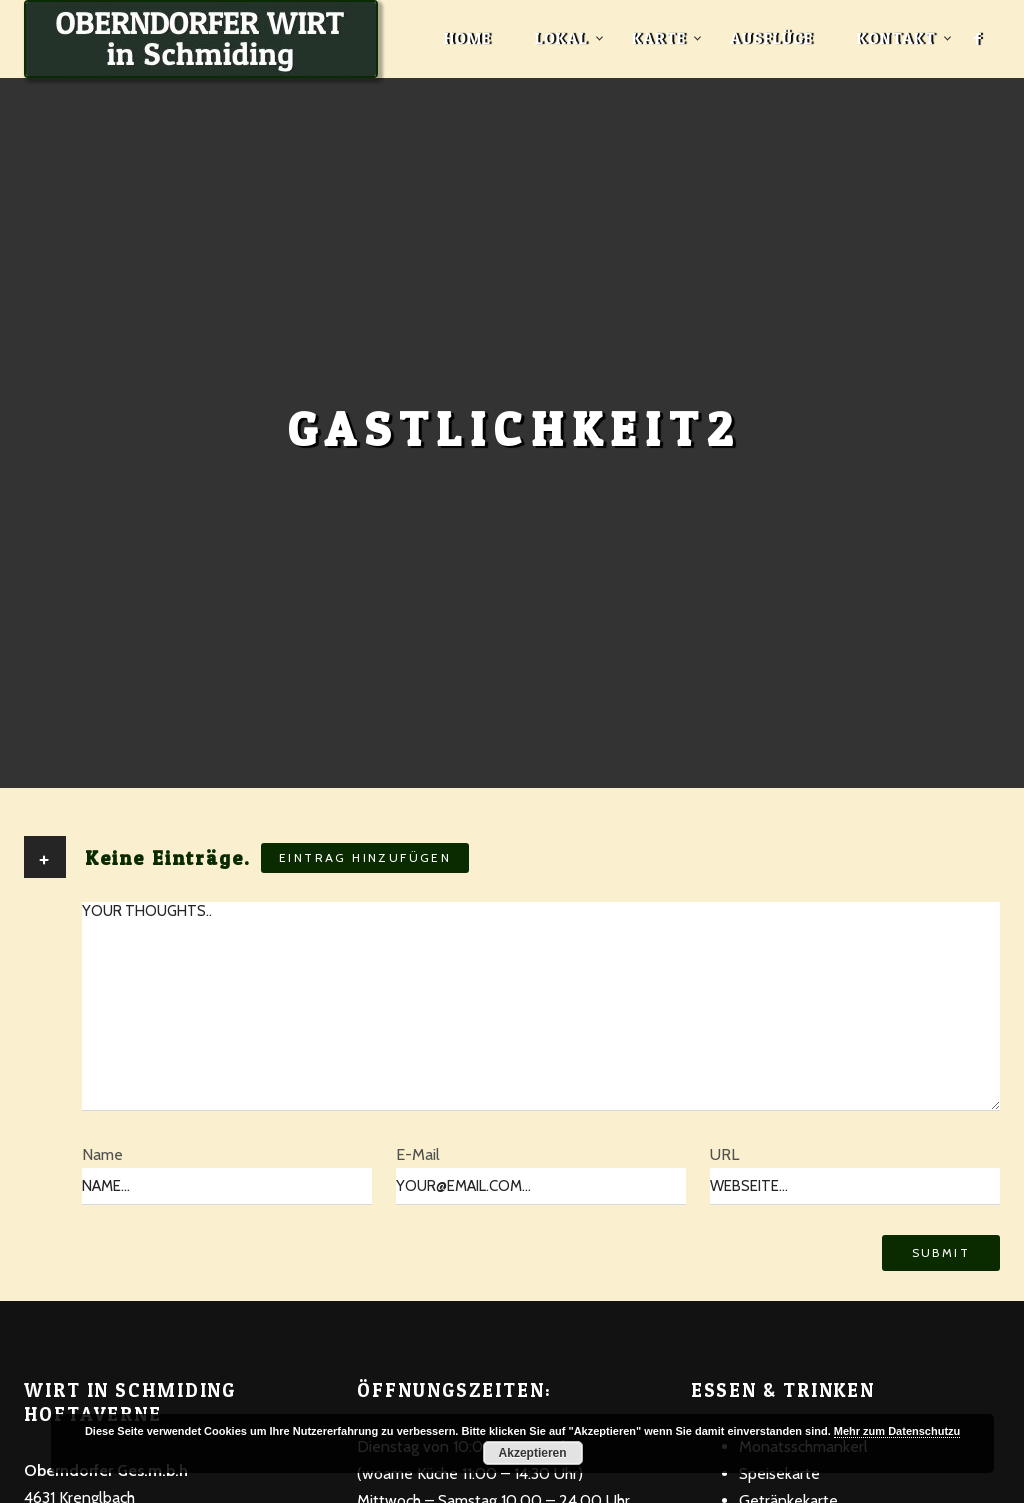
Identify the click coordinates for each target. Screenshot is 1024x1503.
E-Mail (418, 1154)
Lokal (561, 38)
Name (102, 1154)
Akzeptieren (533, 1453)
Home (467, 38)
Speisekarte (779, 1473)
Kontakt (896, 38)
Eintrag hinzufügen (365, 857)
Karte (659, 38)
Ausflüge (771, 38)
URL (724, 1154)
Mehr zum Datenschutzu (897, 1431)
